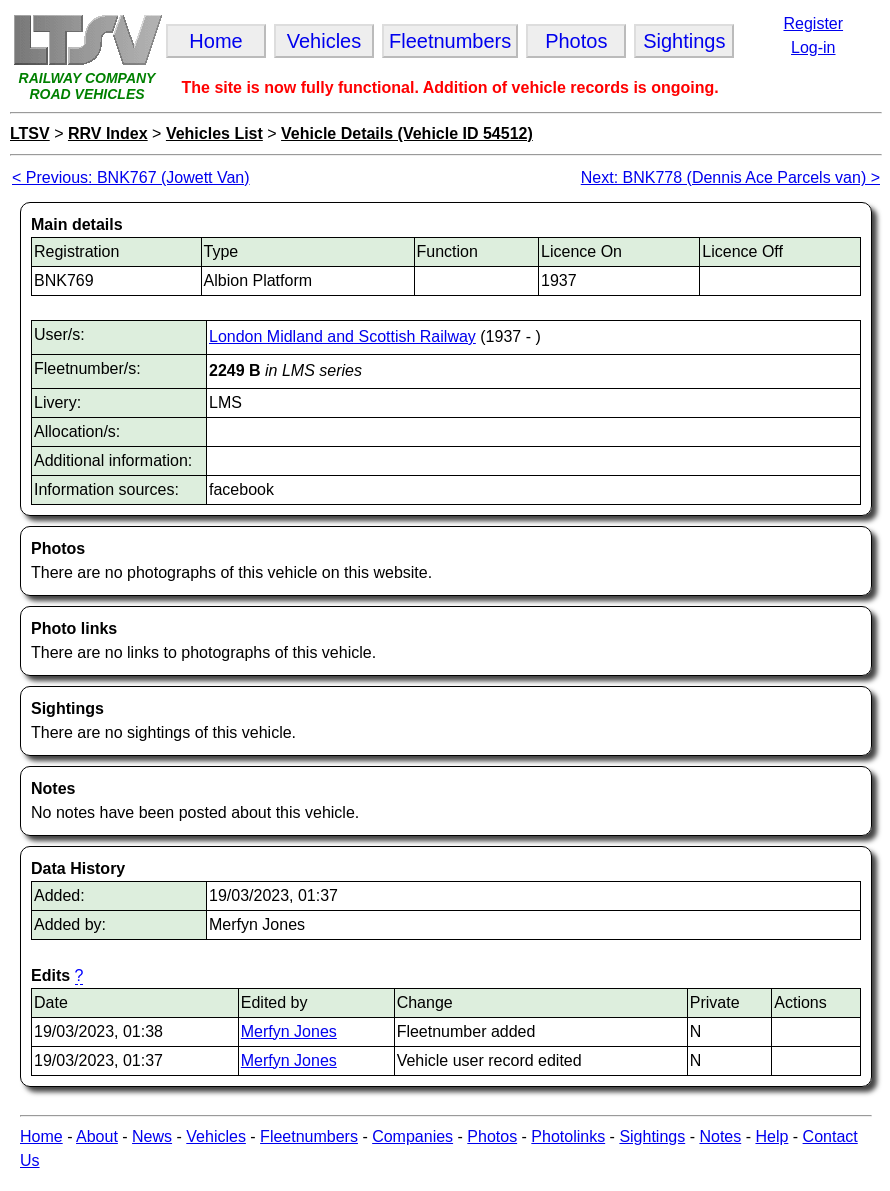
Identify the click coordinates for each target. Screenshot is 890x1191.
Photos (492, 1136)
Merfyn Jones (289, 1031)
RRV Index (108, 133)
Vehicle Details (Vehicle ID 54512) (407, 133)
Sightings (652, 1136)
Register (813, 23)
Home (41, 1136)
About (97, 1136)
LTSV (30, 133)
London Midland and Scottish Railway (342, 336)
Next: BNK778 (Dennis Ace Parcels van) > (730, 177)
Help (771, 1136)
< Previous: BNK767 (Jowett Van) (131, 177)
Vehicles (216, 1136)
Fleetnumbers (309, 1136)
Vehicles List (214, 133)
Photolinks (568, 1136)
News (152, 1136)
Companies (412, 1136)
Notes (720, 1136)
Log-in (813, 47)
